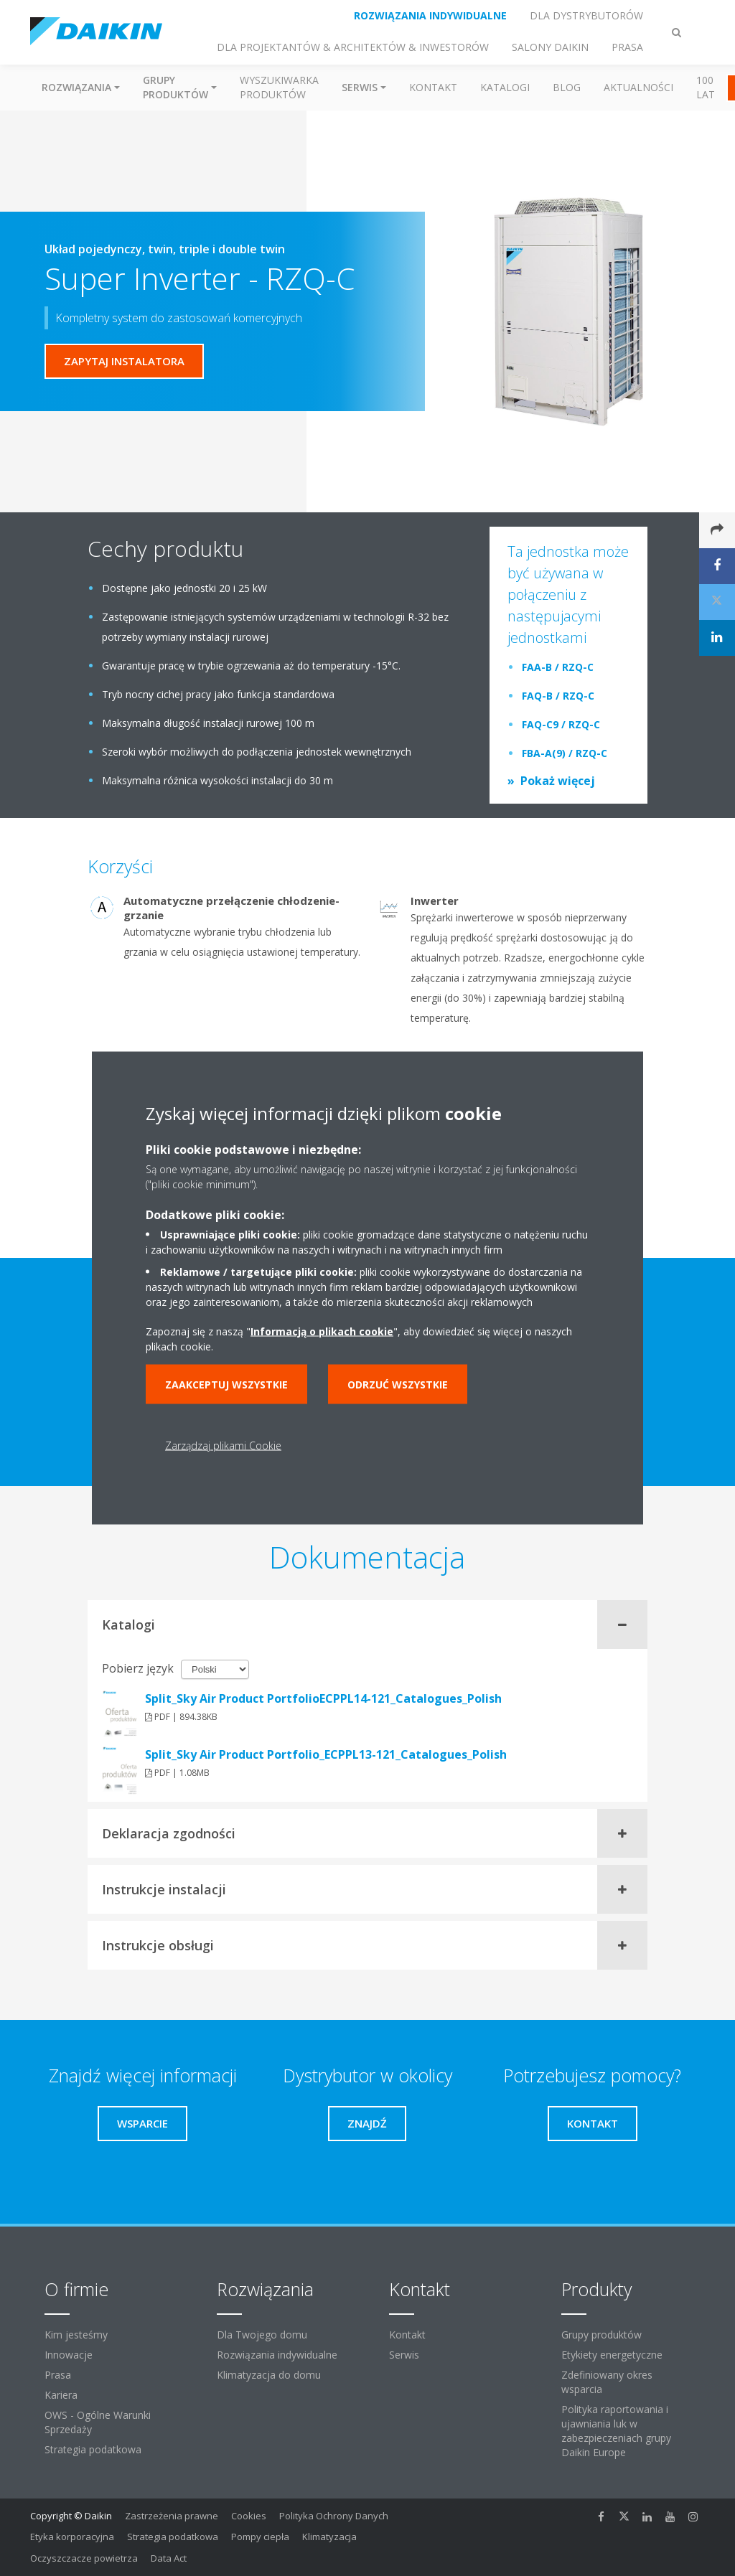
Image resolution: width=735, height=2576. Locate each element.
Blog (567, 87)
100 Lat (705, 87)
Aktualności (638, 87)
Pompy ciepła (260, 2536)
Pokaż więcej (557, 781)
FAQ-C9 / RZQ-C (561, 724)
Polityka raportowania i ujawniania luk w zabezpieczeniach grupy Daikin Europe (616, 2430)
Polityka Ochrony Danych (333, 2515)
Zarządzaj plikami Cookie (223, 1445)
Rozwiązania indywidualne (277, 2354)
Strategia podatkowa (93, 2449)
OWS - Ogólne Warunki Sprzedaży (98, 2422)
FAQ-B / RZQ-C (558, 695)
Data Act (169, 2558)
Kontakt (433, 87)
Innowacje (69, 2354)
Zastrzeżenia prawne (171, 2515)
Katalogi (505, 87)
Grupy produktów (601, 2334)
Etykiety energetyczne (612, 2354)
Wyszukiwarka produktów (279, 87)
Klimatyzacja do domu (269, 2375)
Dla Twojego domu (262, 2334)
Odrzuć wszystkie (397, 1384)
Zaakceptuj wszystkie (226, 1384)
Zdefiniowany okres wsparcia (606, 2382)
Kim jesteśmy (76, 2334)
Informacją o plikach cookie (322, 1331)
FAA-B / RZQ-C (558, 667)
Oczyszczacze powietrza (84, 2558)
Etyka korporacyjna (72, 2536)
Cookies (248, 2515)
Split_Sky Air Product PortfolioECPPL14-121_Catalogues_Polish (323, 1698)
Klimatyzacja (329, 2536)
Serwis (404, 2354)
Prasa (58, 2375)
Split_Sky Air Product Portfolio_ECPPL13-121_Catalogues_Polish (326, 1754)
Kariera (61, 2395)
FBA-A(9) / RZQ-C (564, 753)
